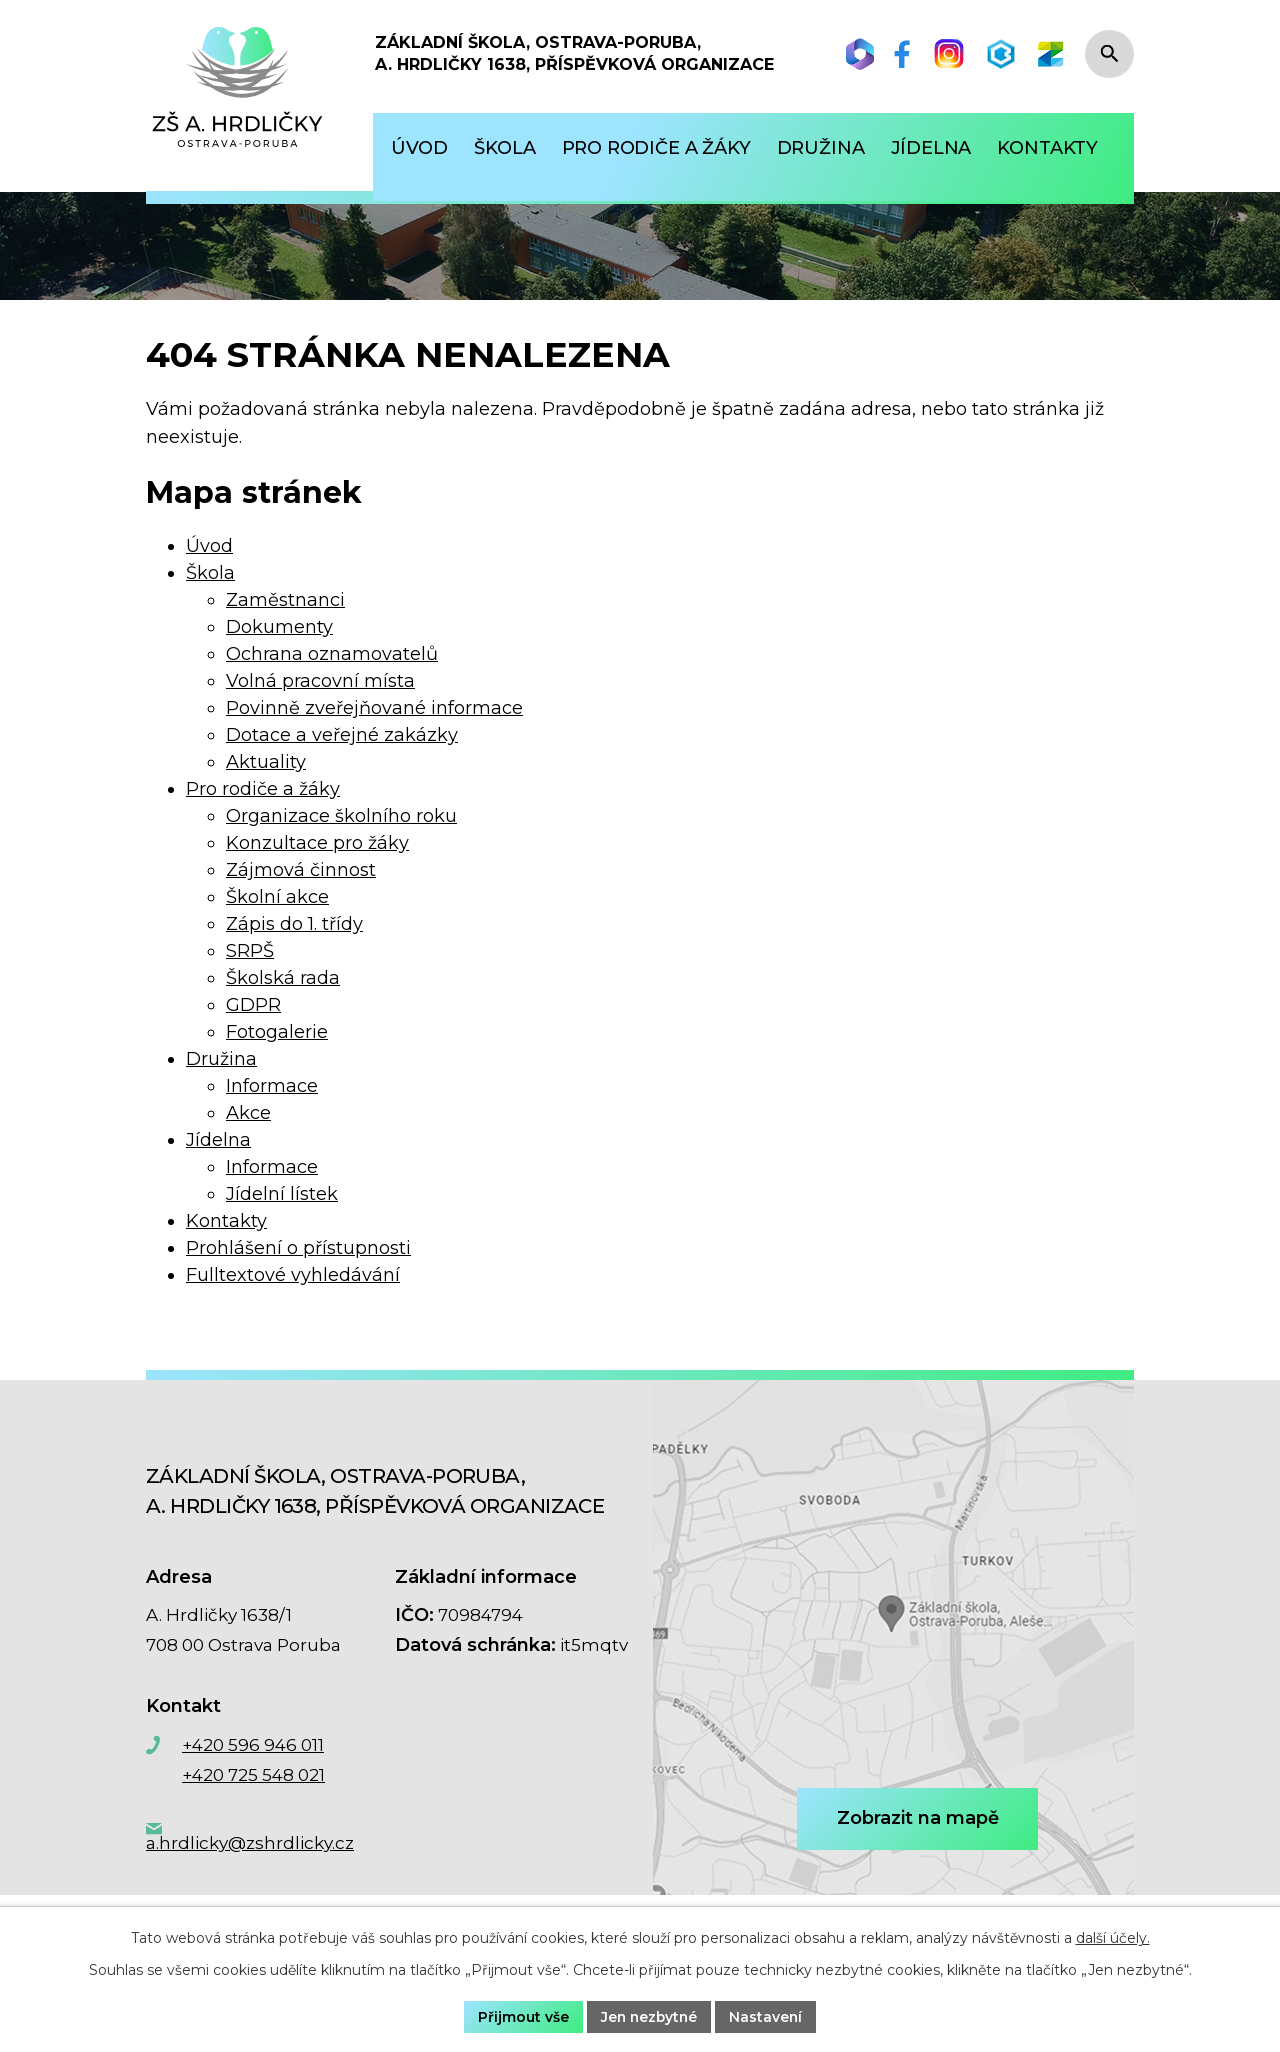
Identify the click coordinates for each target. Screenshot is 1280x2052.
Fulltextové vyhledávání (293, 1275)
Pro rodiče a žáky (263, 789)
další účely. (1113, 1938)
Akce (248, 1113)
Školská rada (283, 978)
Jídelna (218, 1140)
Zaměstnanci (285, 600)
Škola (210, 573)
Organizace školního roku (341, 816)
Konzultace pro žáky (317, 843)
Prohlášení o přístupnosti (298, 1248)
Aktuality (266, 762)
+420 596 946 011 (253, 1745)
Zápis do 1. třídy (294, 924)
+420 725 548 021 (253, 1775)
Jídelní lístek (282, 1194)
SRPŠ (250, 951)
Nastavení (768, 2016)
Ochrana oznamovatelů (332, 654)
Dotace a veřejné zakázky (342, 735)
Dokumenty (279, 627)
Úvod (209, 546)
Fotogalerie (277, 1032)
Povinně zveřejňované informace (374, 708)
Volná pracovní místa (320, 681)
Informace (272, 1086)
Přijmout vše (521, 2016)
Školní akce (277, 897)
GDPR (253, 1005)
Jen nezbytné (649, 2016)
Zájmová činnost (301, 870)
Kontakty (226, 1221)
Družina (221, 1059)
